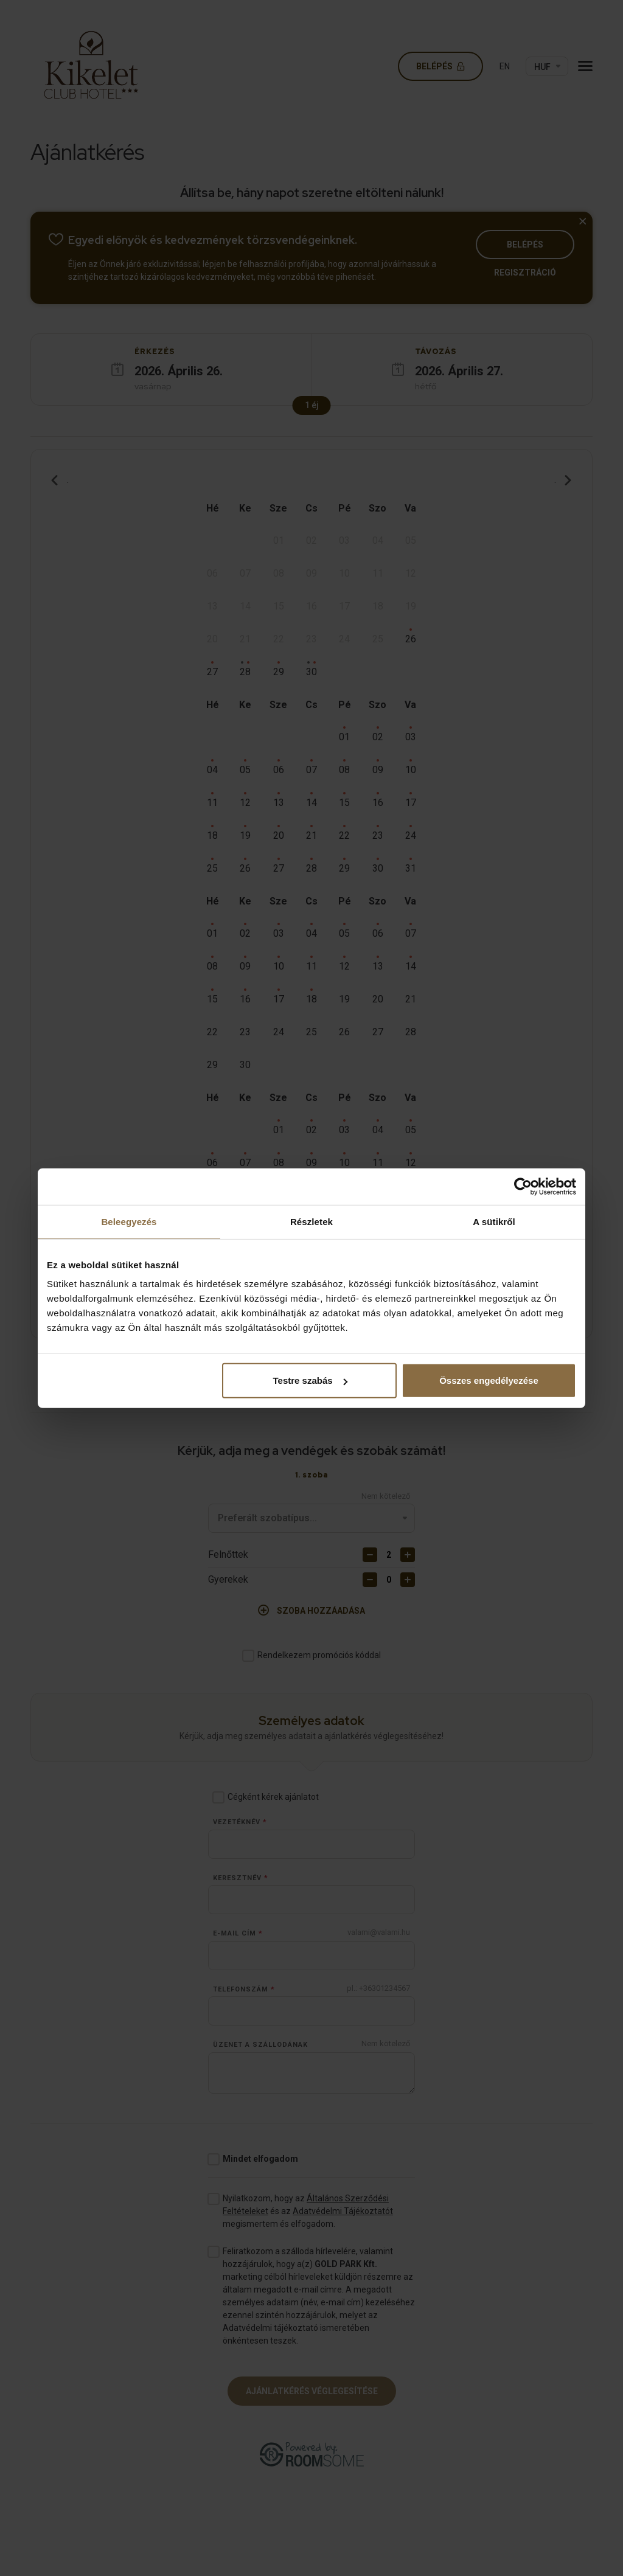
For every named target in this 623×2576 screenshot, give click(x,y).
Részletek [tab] (311, 1221)
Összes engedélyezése (488, 1380)
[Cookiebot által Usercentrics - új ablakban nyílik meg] (523, 1186)
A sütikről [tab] (494, 1221)
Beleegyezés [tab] (128, 1221)
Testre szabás (310, 1380)
